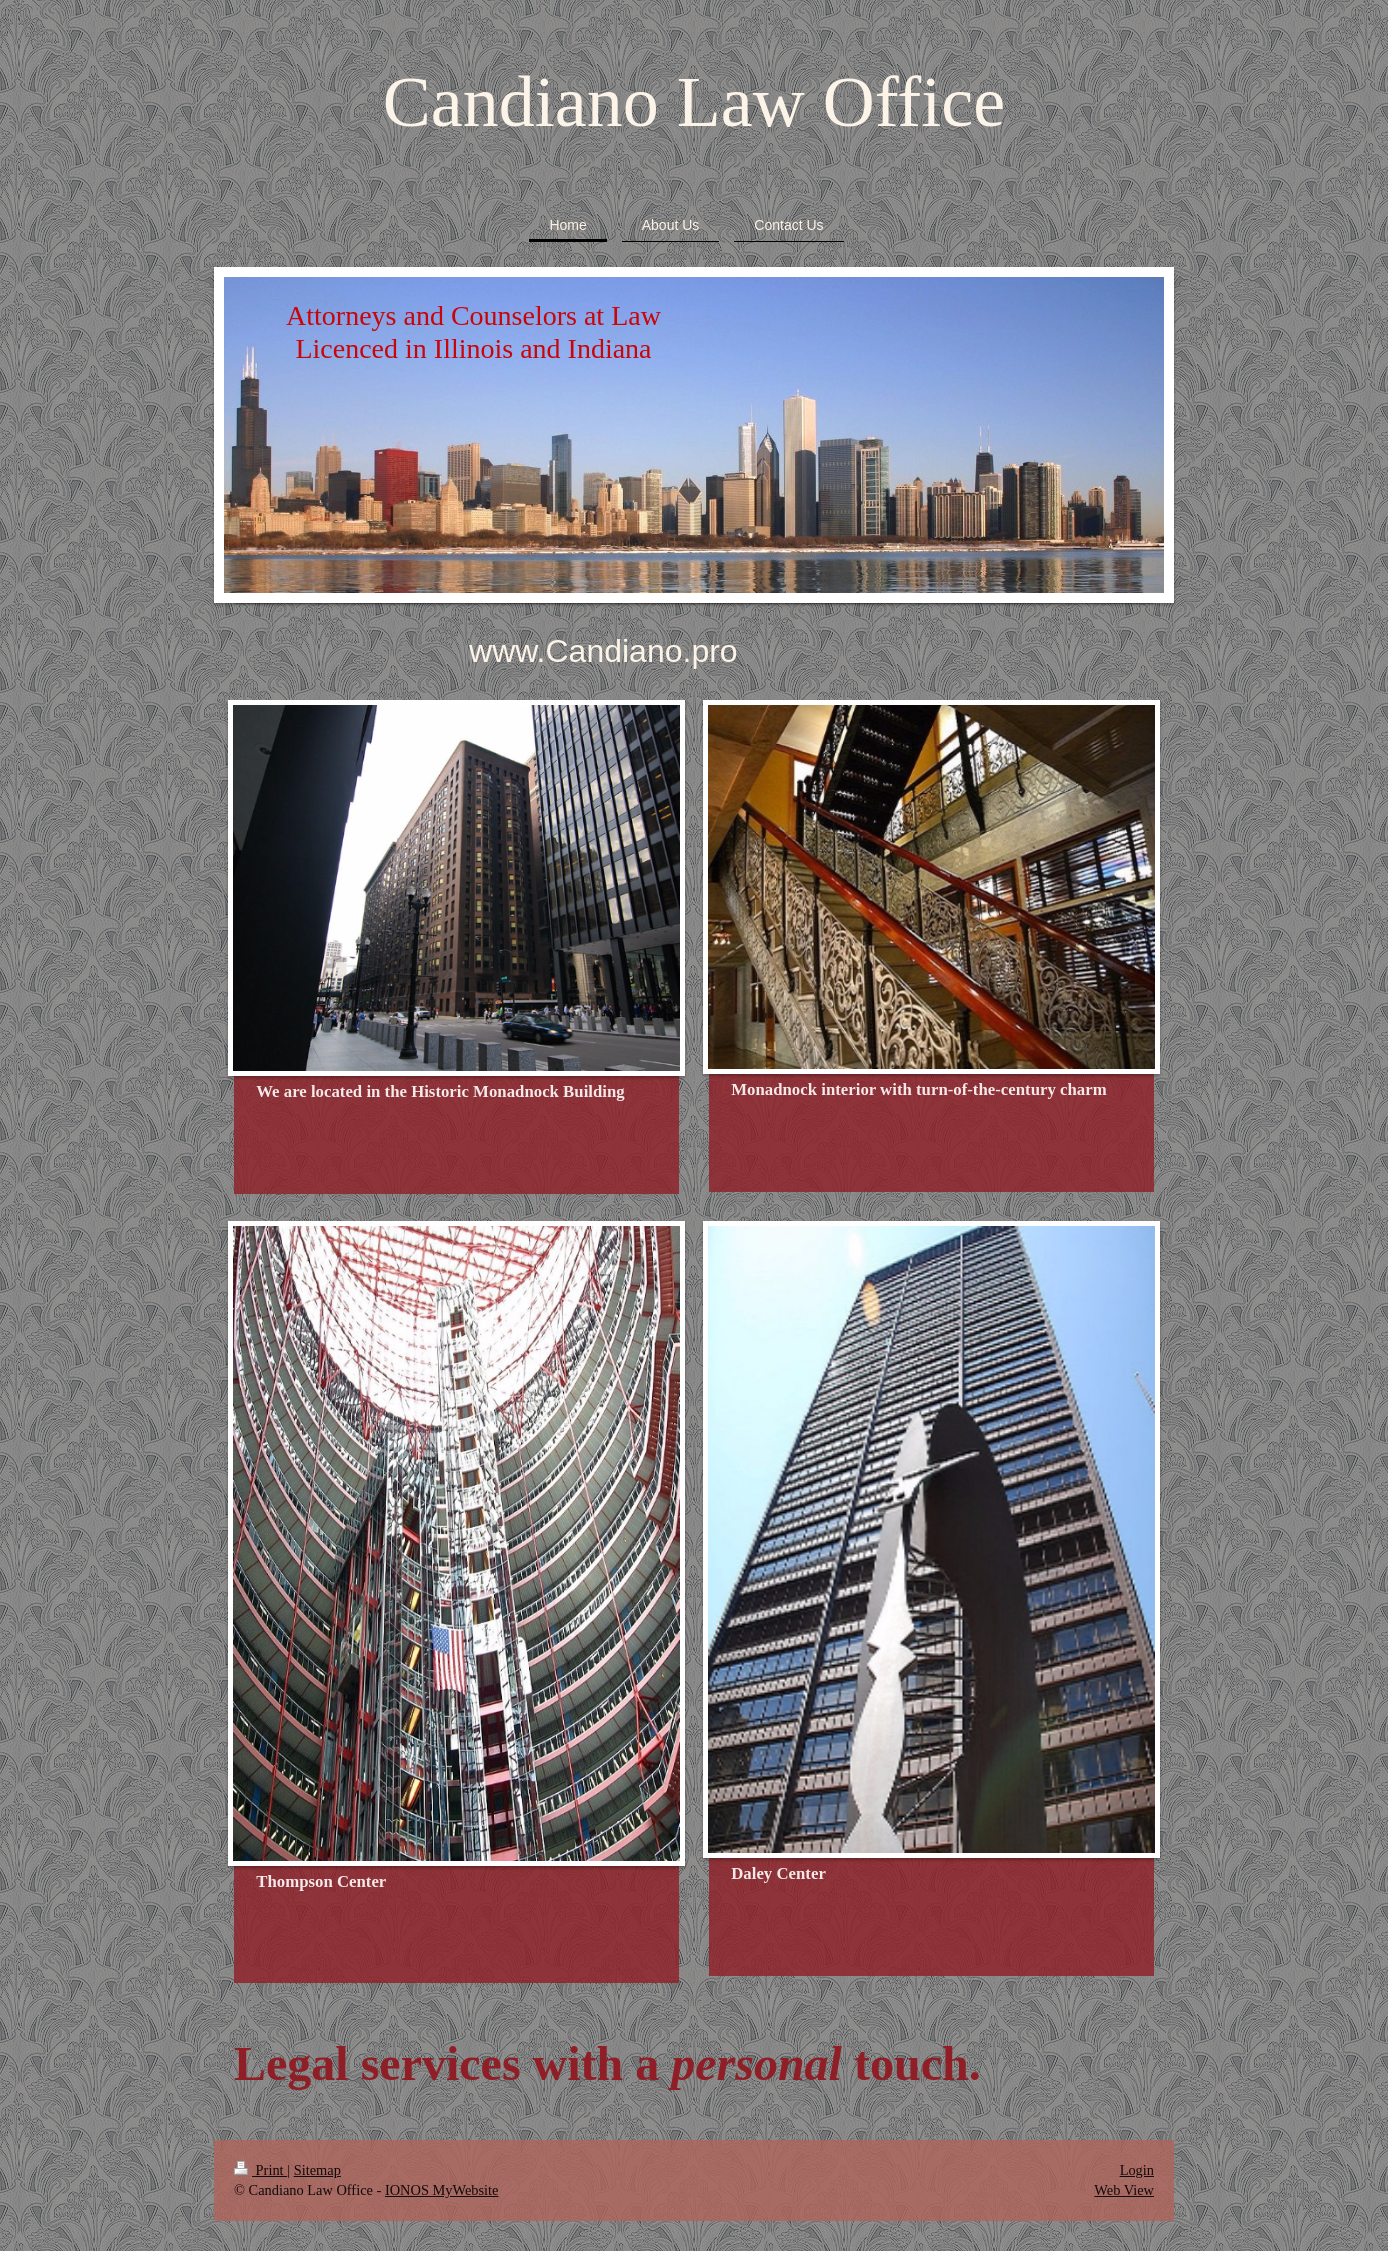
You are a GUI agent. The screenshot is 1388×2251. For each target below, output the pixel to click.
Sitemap (317, 2170)
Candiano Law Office (694, 102)
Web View (1124, 2190)
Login (1137, 2170)
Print (260, 2170)
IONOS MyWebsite (442, 2190)
